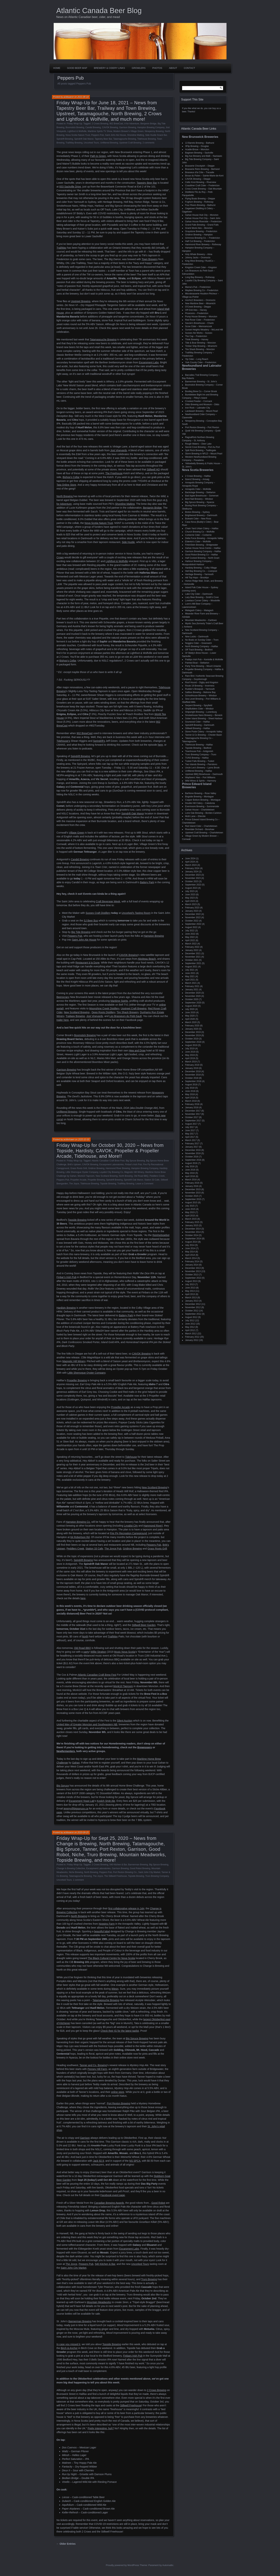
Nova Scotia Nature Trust (78, 135)
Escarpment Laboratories (111, 1164)
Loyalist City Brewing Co (111, 1172)
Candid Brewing (93, 127)
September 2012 (193, 1314)
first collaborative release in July (126, 1908)
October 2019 (191, 1038)
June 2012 (190, 1323)
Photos (157, 68)
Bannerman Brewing (138, 1864)
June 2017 (190, 1130)
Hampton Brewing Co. (78, 1521)
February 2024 (192, 868)
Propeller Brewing (96, 1180)
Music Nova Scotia (124, 1651)
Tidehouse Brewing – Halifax (199, 744)
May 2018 (190, 1094)
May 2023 (190, 898)
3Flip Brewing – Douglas (197, 146)
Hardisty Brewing (66, 1307)
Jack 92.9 (98, 2160)
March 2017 (191, 1140)
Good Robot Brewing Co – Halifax (201, 554)
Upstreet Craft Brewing (130, 142)
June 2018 (190, 1091)
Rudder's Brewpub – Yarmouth (200, 689)
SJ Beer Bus (91, 920)
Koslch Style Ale (106, 1800)
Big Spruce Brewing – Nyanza (199, 502)
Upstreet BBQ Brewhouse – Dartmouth (204, 774)
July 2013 (189, 1284)
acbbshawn (69, 1139)
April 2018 (190, 1097)
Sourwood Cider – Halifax (197, 722)
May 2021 (190, 976)
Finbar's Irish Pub (133, 1164)
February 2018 (192, 1104)
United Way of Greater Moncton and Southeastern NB (87, 1724)
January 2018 (191, 1107)
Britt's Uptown (74, 1164)
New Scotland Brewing (77, 1012)
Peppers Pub (97, 135)
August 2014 (191, 1242)
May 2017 (190, 1133)
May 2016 (190, 1173)
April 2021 (190, 979)
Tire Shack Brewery (128, 1012)
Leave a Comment (144, 1183)
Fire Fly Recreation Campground (128, 1533)
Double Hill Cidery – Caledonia (200, 803)
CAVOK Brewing (110, 127)
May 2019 (190, 1055)
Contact (189, 68)
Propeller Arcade (78, 1180)
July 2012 (189, 1320)
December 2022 (193, 914)
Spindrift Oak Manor (84, 139)
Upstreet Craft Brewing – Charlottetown (204, 832)
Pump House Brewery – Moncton (201, 316)
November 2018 (193, 1074)
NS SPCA (134, 2160)
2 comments (148, 142)
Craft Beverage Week (108, 901)
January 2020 (191, 1029)
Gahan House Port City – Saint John (202, 218)
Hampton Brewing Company (150, 127)
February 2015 (192, 1222)
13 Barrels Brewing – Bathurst (199, 143)
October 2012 (191, 1310)
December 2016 (193, 1150)
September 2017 (193, 1120)
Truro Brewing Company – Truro (200, 754)
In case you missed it (68, 2344)
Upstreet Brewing (80, 301)
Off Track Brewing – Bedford (199, 649)
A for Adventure (131, 123)
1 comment (78, 1880)
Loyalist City (131, 1525)
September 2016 (193, 1160)
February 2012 (192, 1337)
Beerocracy (63, 997)
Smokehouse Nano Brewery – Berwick (204, 715)
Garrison (85, 2137)
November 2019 (193, 1035)
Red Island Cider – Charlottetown (201, 826)
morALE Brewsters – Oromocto (200, 300)
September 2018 (193, 1081)
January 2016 (191, 1186)
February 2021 (192, 986)
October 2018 (191, 1078)
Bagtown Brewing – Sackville (199, 152)
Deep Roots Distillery (103, 1012)
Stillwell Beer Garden (144, 1625)
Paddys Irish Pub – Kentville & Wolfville (204, 659)
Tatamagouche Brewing (124, 139)
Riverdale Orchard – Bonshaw (199, 829)
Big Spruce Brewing (135, 1160)
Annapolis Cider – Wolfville (198, 489)
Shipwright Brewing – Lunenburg (201, 712)
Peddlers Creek (157, 1176)
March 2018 (191, 1101)
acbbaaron (68, 97)
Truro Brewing (149, 2279)
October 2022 (191, 920)
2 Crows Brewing (100, 123)
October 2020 (191, 999)
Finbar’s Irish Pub (66, 1277)
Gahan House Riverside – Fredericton (203, 221)
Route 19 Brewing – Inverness (200, 685)
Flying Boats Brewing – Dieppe (200, 198)
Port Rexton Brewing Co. (125, 1872)
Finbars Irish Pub (132, 2355)
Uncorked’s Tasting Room (136, 912)
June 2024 (190, 858)
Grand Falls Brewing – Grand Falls (202, 225)
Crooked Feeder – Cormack (198, 401)
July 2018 (189, 1088)
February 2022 (192, 947)
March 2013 (191, 1297)
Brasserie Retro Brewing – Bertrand (202, 169)
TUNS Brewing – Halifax (197, 758)
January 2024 (191, 871)
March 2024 (191, 865)
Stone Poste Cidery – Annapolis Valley (203, 731)
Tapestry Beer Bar (103, 139)
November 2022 (193, 917)
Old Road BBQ (141, 1176)
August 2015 (191, 1202)
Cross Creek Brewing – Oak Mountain (203, 188)
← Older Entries (66, 2543)
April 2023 (190, 901)
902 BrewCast (116, 123)
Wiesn (114, 1988)
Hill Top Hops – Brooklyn (197, 577)
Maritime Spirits (119, 1000)
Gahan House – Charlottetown (200, 809)
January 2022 (191, 950)
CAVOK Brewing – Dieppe (198, 179)
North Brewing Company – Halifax (201, 646)
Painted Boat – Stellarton (197, 663)
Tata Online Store (66, 484)
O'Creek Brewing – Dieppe (198, 306)
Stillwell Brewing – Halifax (197, 728)
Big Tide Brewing (80, 932)
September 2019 (193, 1042)
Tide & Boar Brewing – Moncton (200, 343)
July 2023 (189, 891)
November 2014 (193, 1232)
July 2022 (189, 930)
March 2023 (191, 904)
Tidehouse (131, 1456)
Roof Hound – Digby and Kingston (201, 682)
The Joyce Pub (112, 1548)
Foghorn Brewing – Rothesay (199, 202)
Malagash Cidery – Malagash (199, 610)
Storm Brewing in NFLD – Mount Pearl (203, 453)
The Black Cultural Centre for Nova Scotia (111, 1958)
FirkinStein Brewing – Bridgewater (201, 545)
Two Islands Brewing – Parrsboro (201, 764)
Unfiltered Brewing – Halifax (198, 771)
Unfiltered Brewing (109, 142)
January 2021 (191, 989)
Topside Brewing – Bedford (198, 748)
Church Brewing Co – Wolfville (200, 531)
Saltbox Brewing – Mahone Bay (200, 692)
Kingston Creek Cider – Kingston (201, 267)
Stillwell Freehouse (131, 2405)
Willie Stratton (98, 1651)
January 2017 (191, 1147)
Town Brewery (150, 259)
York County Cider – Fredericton (200, 362)
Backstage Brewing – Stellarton (200, 492)
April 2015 (190, 1215)
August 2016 (191, 1163)
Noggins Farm (107, 1923)
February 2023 (192, 907)
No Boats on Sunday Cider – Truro (202, 640)
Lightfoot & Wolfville (76, 131)
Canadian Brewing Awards (109, 2202)
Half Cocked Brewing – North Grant (202, 558)
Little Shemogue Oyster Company (82, 1172)
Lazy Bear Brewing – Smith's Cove (202, 597)
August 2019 (191, 1045)
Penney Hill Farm (97, 2069)
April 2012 (190, 1330)
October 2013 (191, 1274)
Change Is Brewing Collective (71, 1868)
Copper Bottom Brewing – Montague (203, 800)
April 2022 (190, 940)
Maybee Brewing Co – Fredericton (201, 290)
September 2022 (193, 924)
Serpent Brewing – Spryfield (198, 705)
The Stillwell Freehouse (115, 1876)
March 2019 (191, 1061)
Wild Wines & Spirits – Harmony (200, 780)
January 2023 (191, 911)
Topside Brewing (108, 1183)
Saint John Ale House (115, 135)
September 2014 (193, 1238)
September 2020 (193, 1002)
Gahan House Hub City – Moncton (202, 215)
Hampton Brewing (154, 935)
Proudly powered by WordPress (122, 2565)
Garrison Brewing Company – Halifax (203, 551)
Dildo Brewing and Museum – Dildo (202, 404)
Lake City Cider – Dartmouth (199, 594)
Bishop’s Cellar (71, 477)
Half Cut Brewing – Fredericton (200, 241)
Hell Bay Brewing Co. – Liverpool (201, 571)
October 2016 (191, 1156)
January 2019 (191, 1068)
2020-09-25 (83, 1832)
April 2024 (190, 861)
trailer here (63, 1019)
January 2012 (191, 1340)
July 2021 (189, 970)
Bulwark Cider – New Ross (198, 518)
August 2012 (191, 1317)
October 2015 (191, 1196)
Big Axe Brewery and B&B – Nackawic (203, 156)
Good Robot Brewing (140, 1868)
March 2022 (191, 943)
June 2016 (190, 1169)
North (85, 1636)
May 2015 (190, 1212)
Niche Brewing (76, 1872)
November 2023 (193, 878)
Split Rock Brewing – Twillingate (200, 450)
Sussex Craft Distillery (98, 912)
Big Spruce (63, 1785)
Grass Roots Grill (78, 1168)
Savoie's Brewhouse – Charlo (199, 323)
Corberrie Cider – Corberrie (198, 535)
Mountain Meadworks (99, 2302)
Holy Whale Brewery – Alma (198, 254)
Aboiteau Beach (147, 958)
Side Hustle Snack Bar (156, 135)
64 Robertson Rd (80, 1537)
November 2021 (193, 957)
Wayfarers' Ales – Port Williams (200, 777)
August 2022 (191, 927)
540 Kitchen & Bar (118, 1864)
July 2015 (189, 1206)
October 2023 (191, 881)
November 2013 (193, 1271)
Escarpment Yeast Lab (81, 1800)
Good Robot (158, 2202)
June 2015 (190, 1209)
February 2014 (192, 1261)
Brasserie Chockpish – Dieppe (200, 166)
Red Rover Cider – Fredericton (200, 320)
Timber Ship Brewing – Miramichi (201, 346)
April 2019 (190, 1058)
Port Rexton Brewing (118, 2103)
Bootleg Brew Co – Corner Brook (201, 391)
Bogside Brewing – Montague (199, 796)
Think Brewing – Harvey (196, 339)
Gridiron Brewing (96, 1168)
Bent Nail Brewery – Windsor (199, 499)
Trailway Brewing (75, 1016)
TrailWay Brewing (73, 142)
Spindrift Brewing (65, 139)
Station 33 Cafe (151, 1180)
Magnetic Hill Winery (134, 1172)
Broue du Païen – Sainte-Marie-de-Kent (204, 175)
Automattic (167, 2565)
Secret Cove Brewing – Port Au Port (202, 447)
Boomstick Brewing (75, 127)
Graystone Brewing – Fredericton (201, 231)
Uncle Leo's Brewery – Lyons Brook (202, 767)
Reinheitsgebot (160, 1235)
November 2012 (193, 1307)
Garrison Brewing (127, 127)
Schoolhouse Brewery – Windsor (201, 695)
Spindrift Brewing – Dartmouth (199, 725)
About (173, 68)
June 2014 (190, 1248)
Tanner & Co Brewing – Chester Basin (203, 735)
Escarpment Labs (149, 362)
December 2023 (193, 875)
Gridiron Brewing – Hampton (199, 234)
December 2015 (193, 1189)
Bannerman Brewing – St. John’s (201, 381)
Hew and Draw (137, 1050)
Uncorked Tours (91, 142)
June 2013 (190, 1287)
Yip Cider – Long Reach (196, 359)
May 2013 (190, 1291)
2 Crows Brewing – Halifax (198, 476)
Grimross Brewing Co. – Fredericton (202, 238)
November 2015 (193, 1192)
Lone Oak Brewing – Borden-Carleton (203, 813)
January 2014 (191, 1265)
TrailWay (61, 247)
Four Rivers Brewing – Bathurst (200, 205)
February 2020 (192, 1025)
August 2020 (191, 1006)
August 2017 (191, 1124)
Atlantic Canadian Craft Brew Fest (108, 1160)
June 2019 (190, 1052)
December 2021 (193, 953)
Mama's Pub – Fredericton (198, 287)
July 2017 (189, 1127)
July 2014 (189, 1245)
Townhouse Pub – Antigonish (199, 751)
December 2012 (193, 1304)
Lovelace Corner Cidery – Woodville (202, 600)
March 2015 (191, 1219)
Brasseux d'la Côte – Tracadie (199, 172)
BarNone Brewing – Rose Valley (200, 793)
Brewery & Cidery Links (109, 68)
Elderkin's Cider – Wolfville (198, 541)
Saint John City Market (149, 1872)
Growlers (139, 68)
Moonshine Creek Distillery (104, 1008)
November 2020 (193, 996)
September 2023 (193, 884)
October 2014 (191, 1235)
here (160, 744)
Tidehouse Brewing (146, 139)
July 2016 (189, 1166)
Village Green (76, 832)
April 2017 (190, 1137)
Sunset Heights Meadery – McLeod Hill (204, 329)
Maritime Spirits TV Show (100, 131)
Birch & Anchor (69, 2348)
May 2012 (190, 1327)
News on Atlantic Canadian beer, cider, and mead (88, 17)
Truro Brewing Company (157, 1876)
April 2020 (190, 1019)
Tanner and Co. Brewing (93, 2065)
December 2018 (193, 1071)
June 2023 (190, 894)
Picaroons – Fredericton (196, 313)
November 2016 (193, 1153)
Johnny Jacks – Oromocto (198, 257)
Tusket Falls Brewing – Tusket (199, 761)
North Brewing (65, 496)
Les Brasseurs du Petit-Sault (125, 1016)
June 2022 (190, 934)
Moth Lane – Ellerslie (195, 816)
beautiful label (102, 1931)
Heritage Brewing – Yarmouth (199, 574)
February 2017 (192, 1143)
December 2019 (193, 1032)
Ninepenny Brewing (154, 131)
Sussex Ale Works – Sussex (198, 333)
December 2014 (193, 1228)
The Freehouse (114, 473)
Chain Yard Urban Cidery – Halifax (202, 528)
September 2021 (193, 963)
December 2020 (193, 993)
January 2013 (191, 1301)
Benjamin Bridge (148, 123)
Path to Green (98, 156)
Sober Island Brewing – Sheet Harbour (204, 718)
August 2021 (191, 966)
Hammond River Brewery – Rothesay (203, 244)
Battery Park (147, 882)
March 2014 (191, 1258)
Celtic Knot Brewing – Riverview (200, 182)
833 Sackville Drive (70, 186)
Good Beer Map (77, 68)
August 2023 (191, 888)
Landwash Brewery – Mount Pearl (201, 411)
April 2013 (190, 1294)
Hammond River (152, 1525)
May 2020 (190, 1015)
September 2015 (193, 1199)
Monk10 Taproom (86, 1176)
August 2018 (191, 1084)
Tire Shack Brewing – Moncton (200, 349)
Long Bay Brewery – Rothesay (200, 277)
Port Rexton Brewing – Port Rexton (202, 427)
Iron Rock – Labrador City (197, 407)
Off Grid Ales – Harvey (196, 310)
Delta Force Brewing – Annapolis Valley (204, 538)
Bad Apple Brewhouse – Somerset (202, 495)
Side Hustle (128, 542)
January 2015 (191, 1225)
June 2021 (190, 973)
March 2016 (191, 1179)
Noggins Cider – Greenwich (198, 643)
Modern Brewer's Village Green (128, 131)
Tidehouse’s (63, 740)
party (86, 1651)
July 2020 (189, 1009)
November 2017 (193, 1114)
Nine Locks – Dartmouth (197, 636)
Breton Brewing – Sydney (197, 512)
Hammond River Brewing (118, 1168)
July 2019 (189, 1048)
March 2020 (191, 1022)
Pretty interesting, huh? (101, 2428)
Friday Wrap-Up (74, 123)
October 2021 (191, 960)
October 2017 (191, 1117)
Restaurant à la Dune (88, 962)
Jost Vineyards (118, 450)
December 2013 (193, 1268)
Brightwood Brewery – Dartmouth (201, 515)
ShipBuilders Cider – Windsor (199, 708)
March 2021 (191, 983)
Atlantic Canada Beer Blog (99, 11)
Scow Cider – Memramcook (198, 326)
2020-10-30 (83, 1139)
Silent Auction (124, 1720)
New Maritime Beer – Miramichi (200, 303)
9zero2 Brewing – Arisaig (197, 479)
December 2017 (193, 1111)
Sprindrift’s (99, 740)
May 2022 (190, 937)
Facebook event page (112, 2195)
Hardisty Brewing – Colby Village (201, 567)
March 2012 (191, 1333)
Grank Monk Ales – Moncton (199, 228)
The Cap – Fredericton (196, 336)
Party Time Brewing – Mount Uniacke (203, 666)
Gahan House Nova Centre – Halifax (203, 548)
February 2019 (192, 1065)
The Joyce (74, 1183)
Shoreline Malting (135, 135)
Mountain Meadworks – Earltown (201, 620)
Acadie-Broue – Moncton (197, 149)
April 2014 (190, 1255)
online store (117, 2092)
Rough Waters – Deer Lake (198, 444)
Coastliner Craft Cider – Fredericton (202, 185)
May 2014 (190, 1251)
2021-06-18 (83, 97)
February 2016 (192, 1183)
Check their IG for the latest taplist (120, 2030)
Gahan (76, 1762)
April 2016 (190, 1176)
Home (56, 68)
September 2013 (193, 1278)
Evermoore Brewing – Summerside (202, 806)
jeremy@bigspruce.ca (75, 1808)
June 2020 (190, 1012)
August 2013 (191, 1281)
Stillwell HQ (153, 469)
